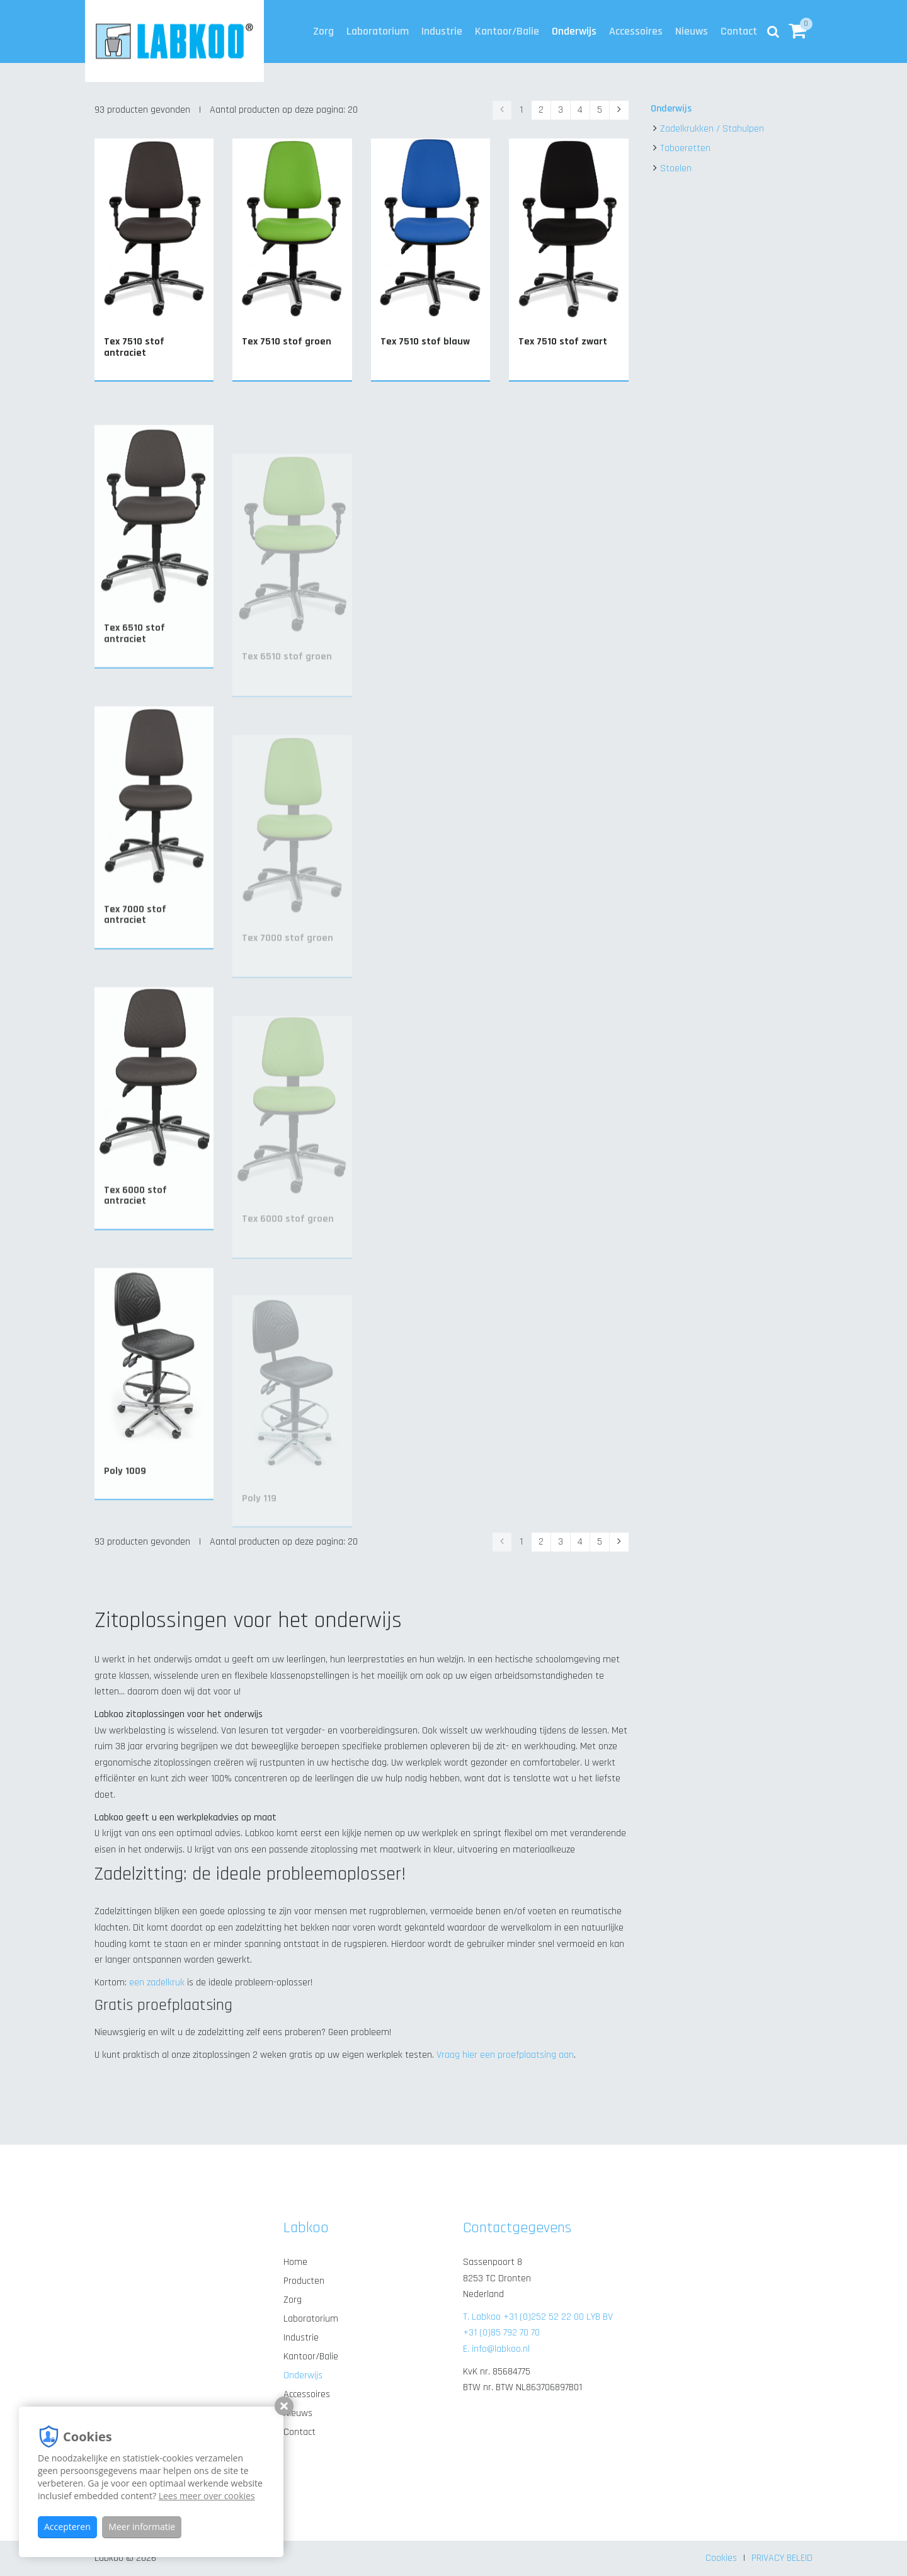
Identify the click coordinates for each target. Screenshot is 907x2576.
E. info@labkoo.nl (496, 2349)
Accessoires (636, 31)
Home (295, 2262)
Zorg (323, 31)
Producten (303, 2281)
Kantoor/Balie (507, 31)
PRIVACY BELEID (782, 2558)
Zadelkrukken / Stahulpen (712, 128)
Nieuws (691, 31)
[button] (797, 31)
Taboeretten (685, 148)
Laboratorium (377, 31)
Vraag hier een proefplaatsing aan (505, 2055)
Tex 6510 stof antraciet (134, 674)
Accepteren (67, 2527)
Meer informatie (141, 2527)
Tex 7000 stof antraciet (135, 955)
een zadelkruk (157, 1982)
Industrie (441, 31)
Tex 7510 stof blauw (425, 341)
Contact (739, 31)
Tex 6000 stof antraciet (135, 1236)
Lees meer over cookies (207, 2496)
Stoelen (676, 168)
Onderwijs (574, 31)
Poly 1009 (125, 1509)
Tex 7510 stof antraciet (134, 347)
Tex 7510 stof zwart (562, 341)
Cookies (721, 2558)
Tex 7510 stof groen (286, 341)
